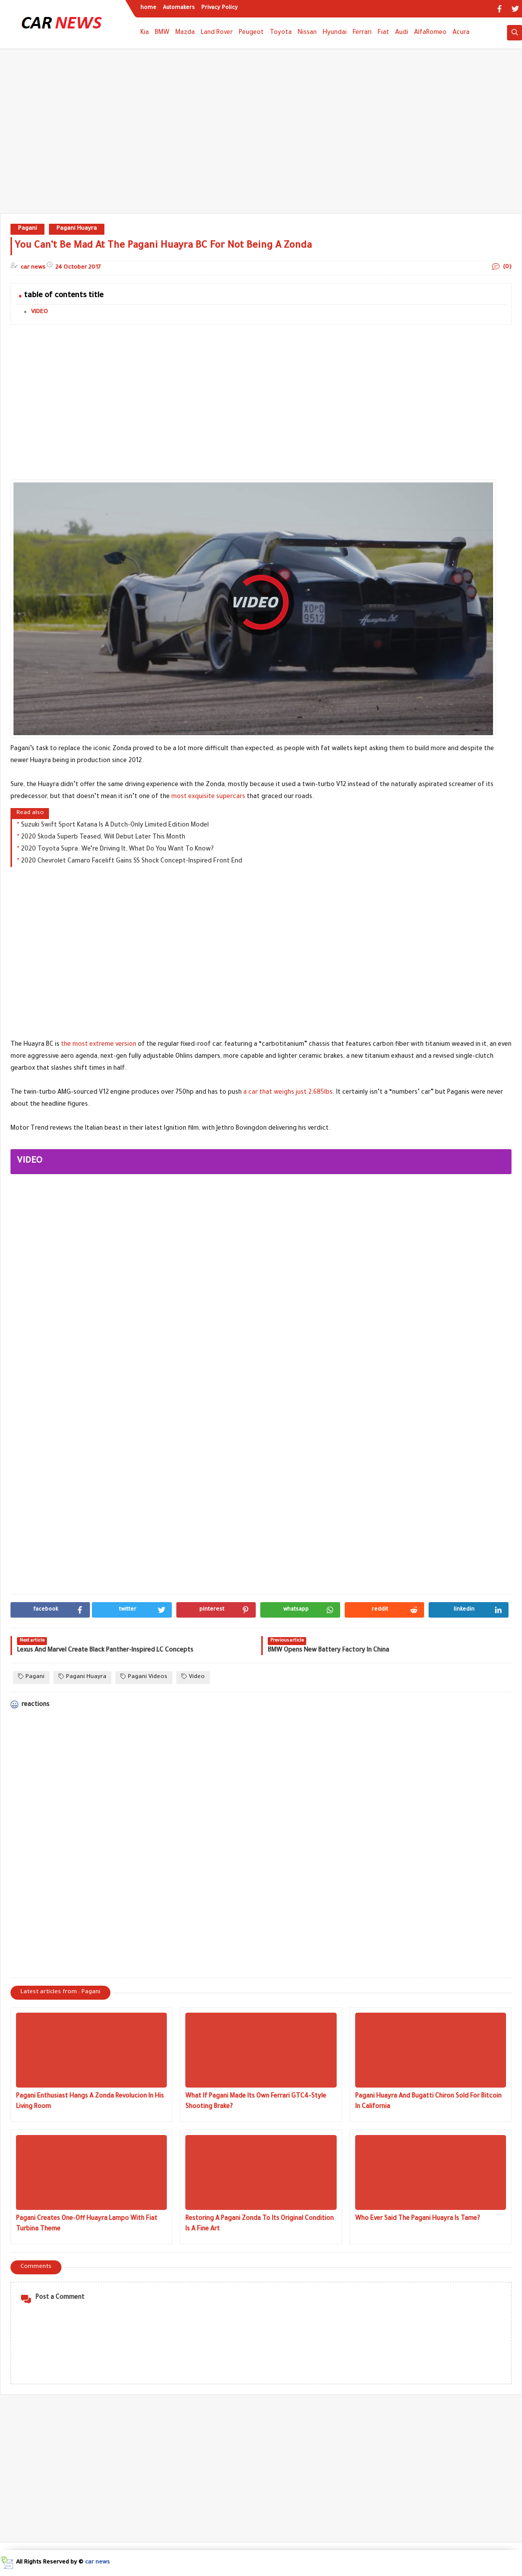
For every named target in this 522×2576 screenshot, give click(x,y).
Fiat (383, 32)
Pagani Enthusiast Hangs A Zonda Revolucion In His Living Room (90, 2102)
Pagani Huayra (76, 229)
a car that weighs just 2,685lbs (288, 1092)
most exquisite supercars (208, 797)
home (148, 8)
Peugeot (251, 32)
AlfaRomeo (430, 32)
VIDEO (39, 312)
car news (97, 2563)
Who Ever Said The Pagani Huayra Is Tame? (417, 2218)
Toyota (281, 32)
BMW (162, 32)
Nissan (307, 32)
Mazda (185, 32)
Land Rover (217, 32)
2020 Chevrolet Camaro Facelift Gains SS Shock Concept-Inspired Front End (131, 861)
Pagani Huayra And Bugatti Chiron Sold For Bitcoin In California (428, 2102)
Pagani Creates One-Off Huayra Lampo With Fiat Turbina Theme (86, 2224)
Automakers (179, 8)
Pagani (27, 229)
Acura (461, 32)
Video (193, 1677)
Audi (401, 32)
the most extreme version (98, 1044)
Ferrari (362, 32)
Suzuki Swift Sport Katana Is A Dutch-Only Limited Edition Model (115, 825)
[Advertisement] (261, 136)
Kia (144, 32)
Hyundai (335, 32)
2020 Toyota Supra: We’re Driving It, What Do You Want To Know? (117, 849)
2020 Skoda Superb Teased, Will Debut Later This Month (103, 837)
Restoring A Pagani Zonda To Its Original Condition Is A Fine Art (259, 2224)
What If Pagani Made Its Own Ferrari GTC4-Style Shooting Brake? (255, 2102)
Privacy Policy (219, 8)
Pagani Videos (143, 1677)
